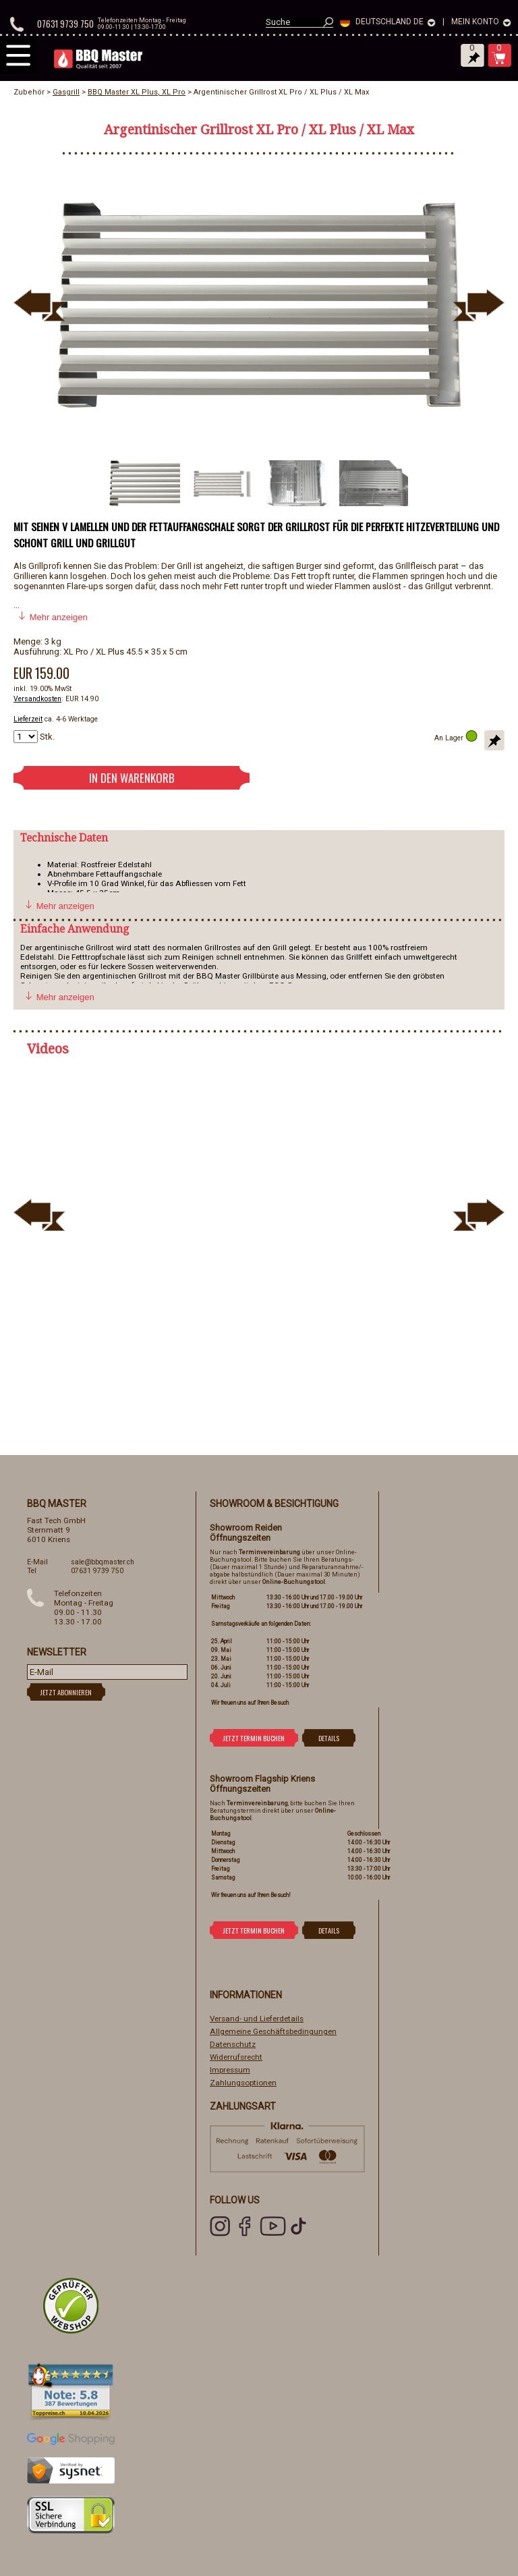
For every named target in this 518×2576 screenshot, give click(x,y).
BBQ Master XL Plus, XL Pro (136, 92)
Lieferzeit (27, 719)
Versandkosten (37, 698)
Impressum (230, 2070)
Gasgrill (66, 92)
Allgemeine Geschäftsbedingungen (273, 2031)
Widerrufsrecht (236, 2057)
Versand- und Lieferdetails (257, 2018)
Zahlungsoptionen (243, 2082)
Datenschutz (233, 2044)
